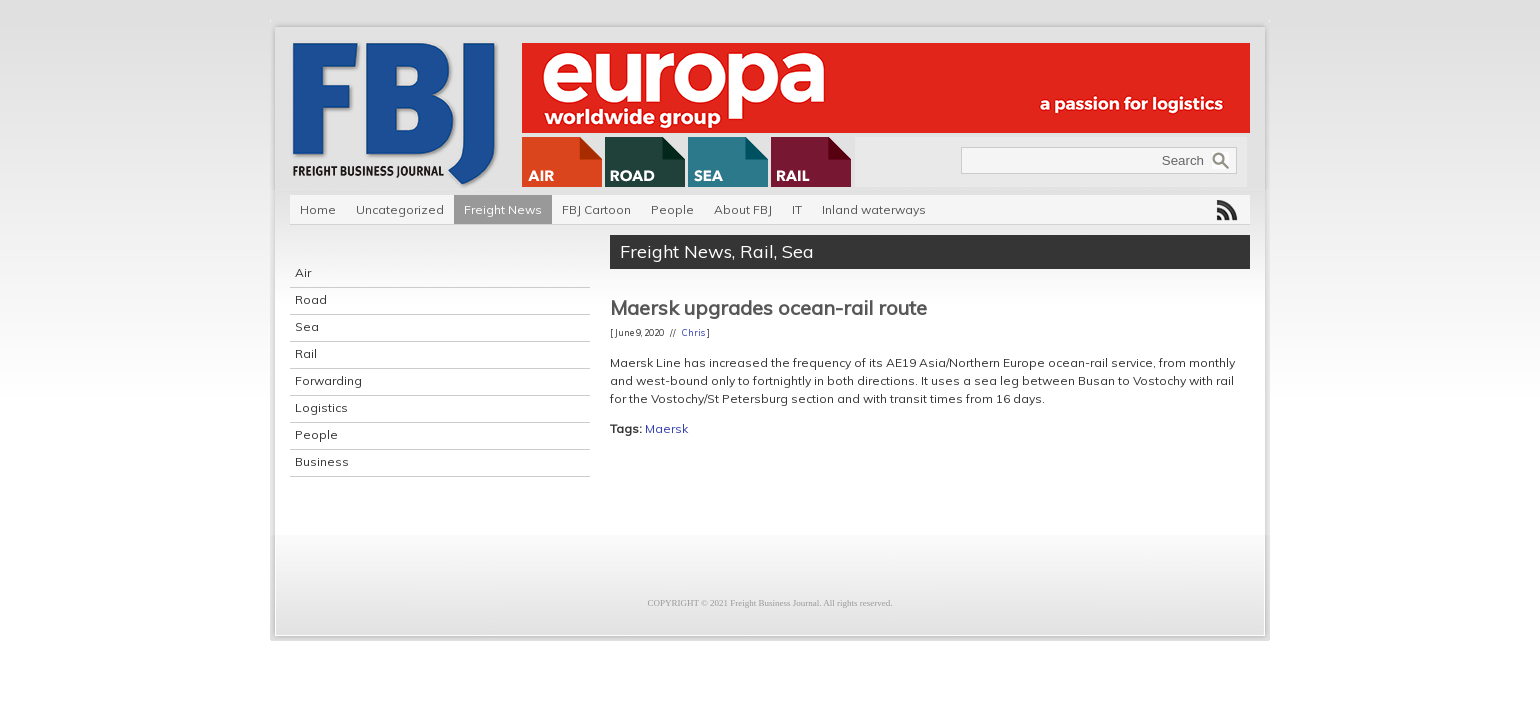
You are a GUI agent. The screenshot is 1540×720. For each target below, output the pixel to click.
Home (318, 209)
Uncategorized (400, 209)
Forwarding (328, 380)
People (672, 209)
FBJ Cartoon (596, 209)
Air (303, 272)
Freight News (503, 209)
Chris (693, 332)
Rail (306, 353)
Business (322, 461)
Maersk (666, 428)
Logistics (321, 407)
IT (797, 209)
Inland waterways (874, 209)
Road (311, 299)
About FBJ (743, 209)
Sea (307, 326)
